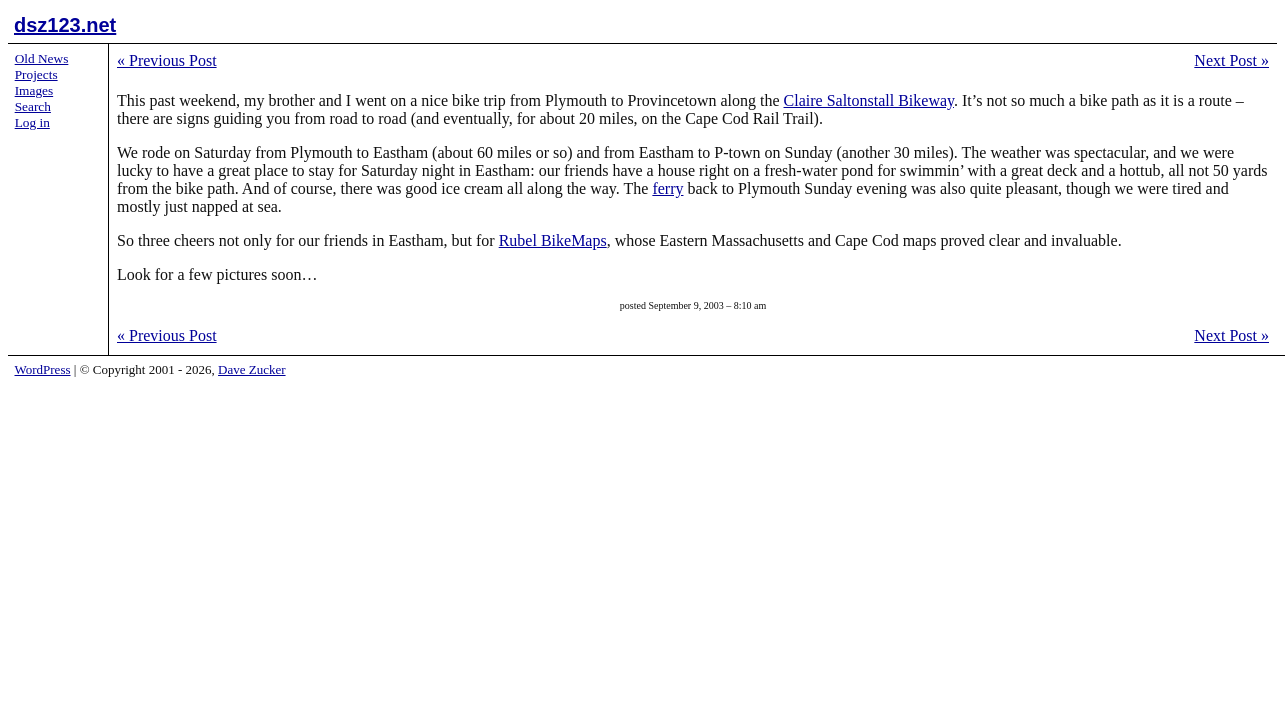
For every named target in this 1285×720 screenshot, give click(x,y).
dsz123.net (65, 25)
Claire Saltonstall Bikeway (869, 100)
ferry (667, 188)
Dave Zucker (252, 369)
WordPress (43, 369)
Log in (32, 122)
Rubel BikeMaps (553, 240)
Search (33, 106)
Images (34, 90)
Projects (36, 74)
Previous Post (167, 60)
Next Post (1231, 60)
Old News (42, 58)
